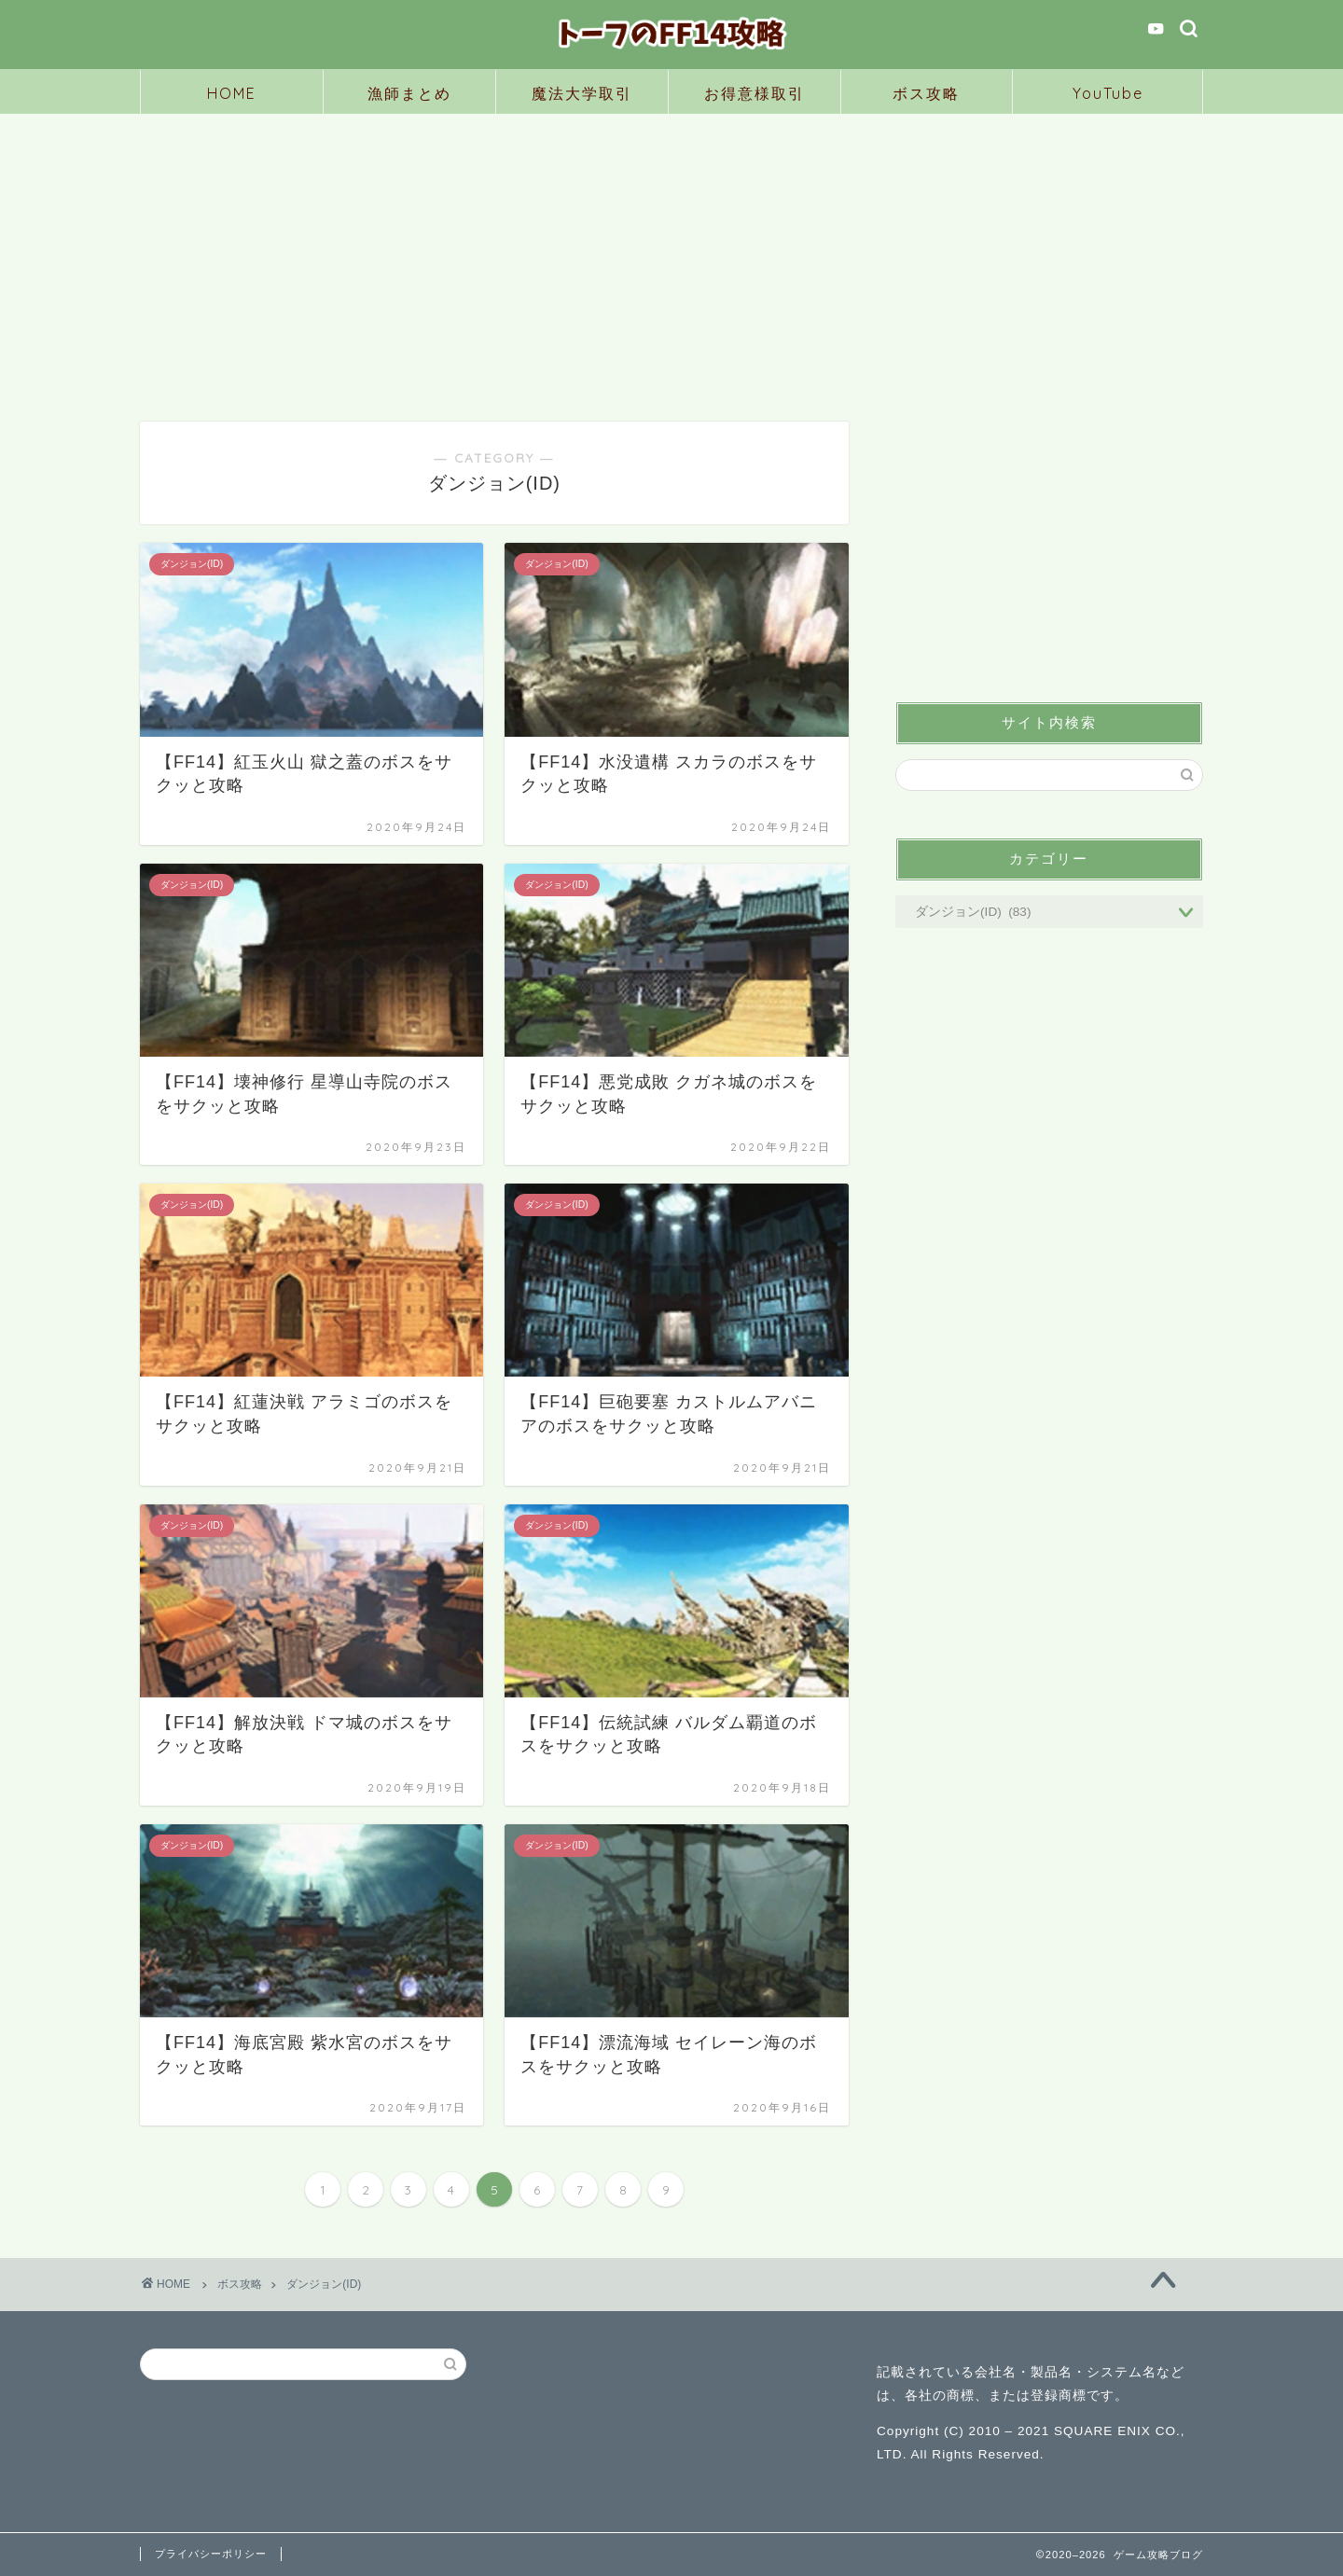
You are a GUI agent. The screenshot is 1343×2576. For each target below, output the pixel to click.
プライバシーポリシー (211, 2553)
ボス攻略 (926, 93)
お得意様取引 (754, 93)
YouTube (1108, 93)
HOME (231, 93)
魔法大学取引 (582, 93)
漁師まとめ (409, 93)
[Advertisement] (671, 253)
